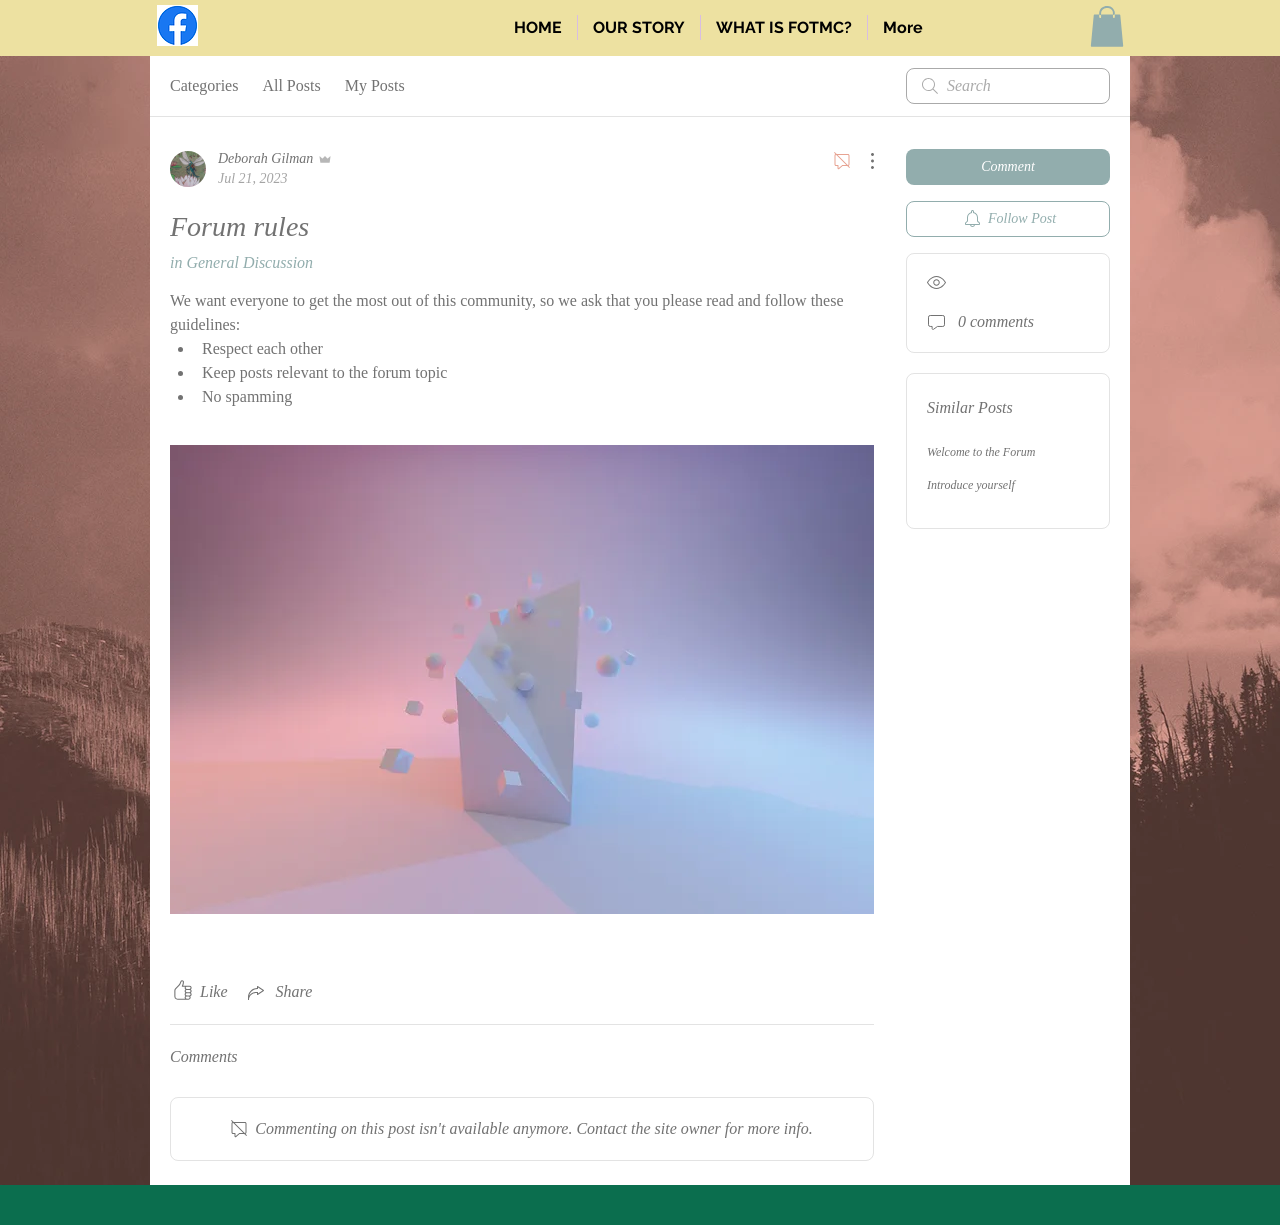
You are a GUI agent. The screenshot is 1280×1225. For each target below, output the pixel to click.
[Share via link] (278, 992)
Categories (204, 85)
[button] (1107, 26)
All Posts (291, 85)
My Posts (375, 85)
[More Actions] (862, 161)
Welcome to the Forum (981, 452)
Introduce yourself (971, 485)
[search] (1008, 86)
